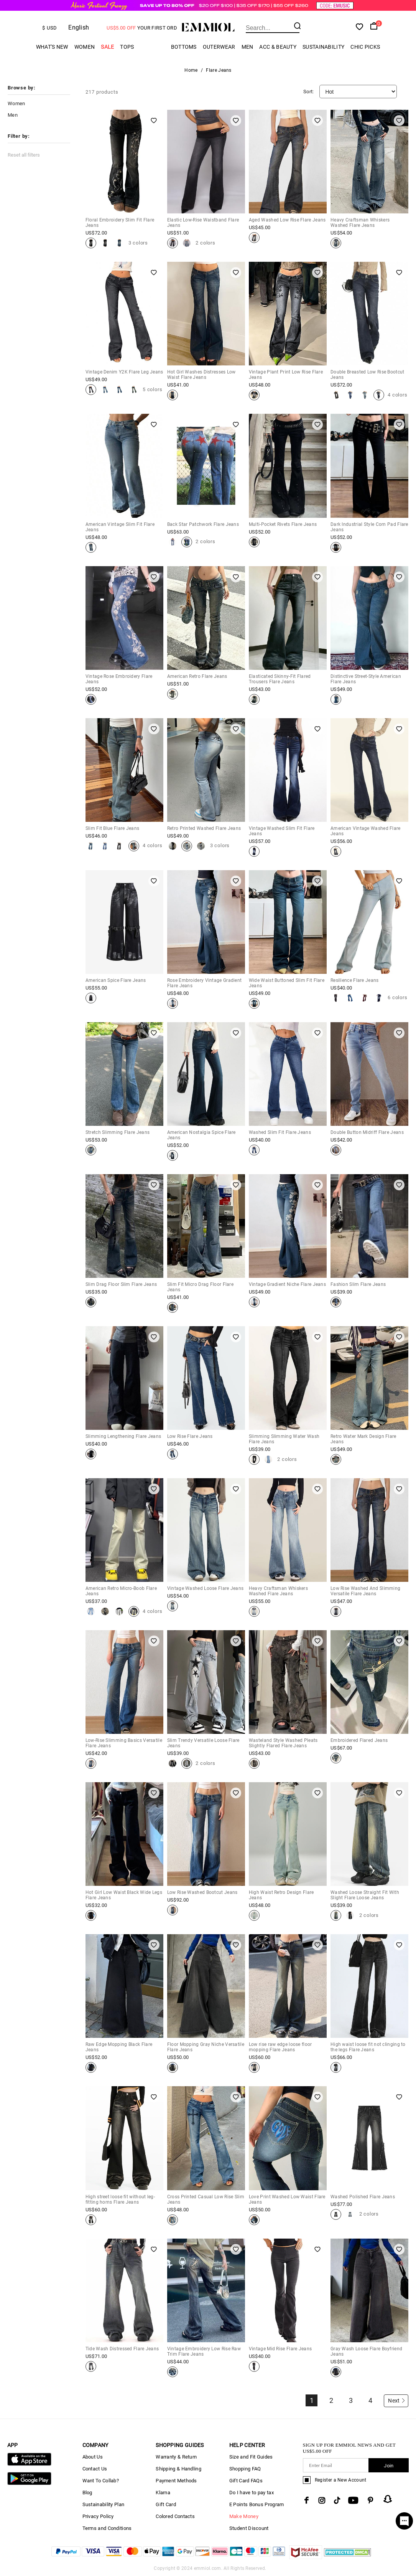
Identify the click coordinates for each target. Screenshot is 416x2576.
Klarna (163, 2492)
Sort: (308, 91)
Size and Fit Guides (251, 2457)
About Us (92, 2457)
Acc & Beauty (277, 47)
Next (397, 2401)
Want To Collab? (100, 2480)
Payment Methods (176, 2480)
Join (388, 2466)
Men (247, 47)
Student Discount (249, 2528)
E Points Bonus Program (256, 2504)
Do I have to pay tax (251, 2492)
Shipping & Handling (178, 2469)
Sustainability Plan (103, 2504)
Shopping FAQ (245, 2469)
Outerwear (219, 47)
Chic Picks (365, 47)
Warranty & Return (176, 2457)
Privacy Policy (98, 2516)
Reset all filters (24, 155)
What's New (52, 47)
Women (84, 47)
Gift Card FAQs (246, 2480)
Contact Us (94, 2469)
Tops (127, 47)
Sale (107, 47)
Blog (87, 2492)
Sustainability (323, 47)
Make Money (243, 2516)
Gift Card (166, 2504)
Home (190, 70)
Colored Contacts (175, 2516)
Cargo (152, 47)
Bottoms (184, 47)
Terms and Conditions (107, 2528)
